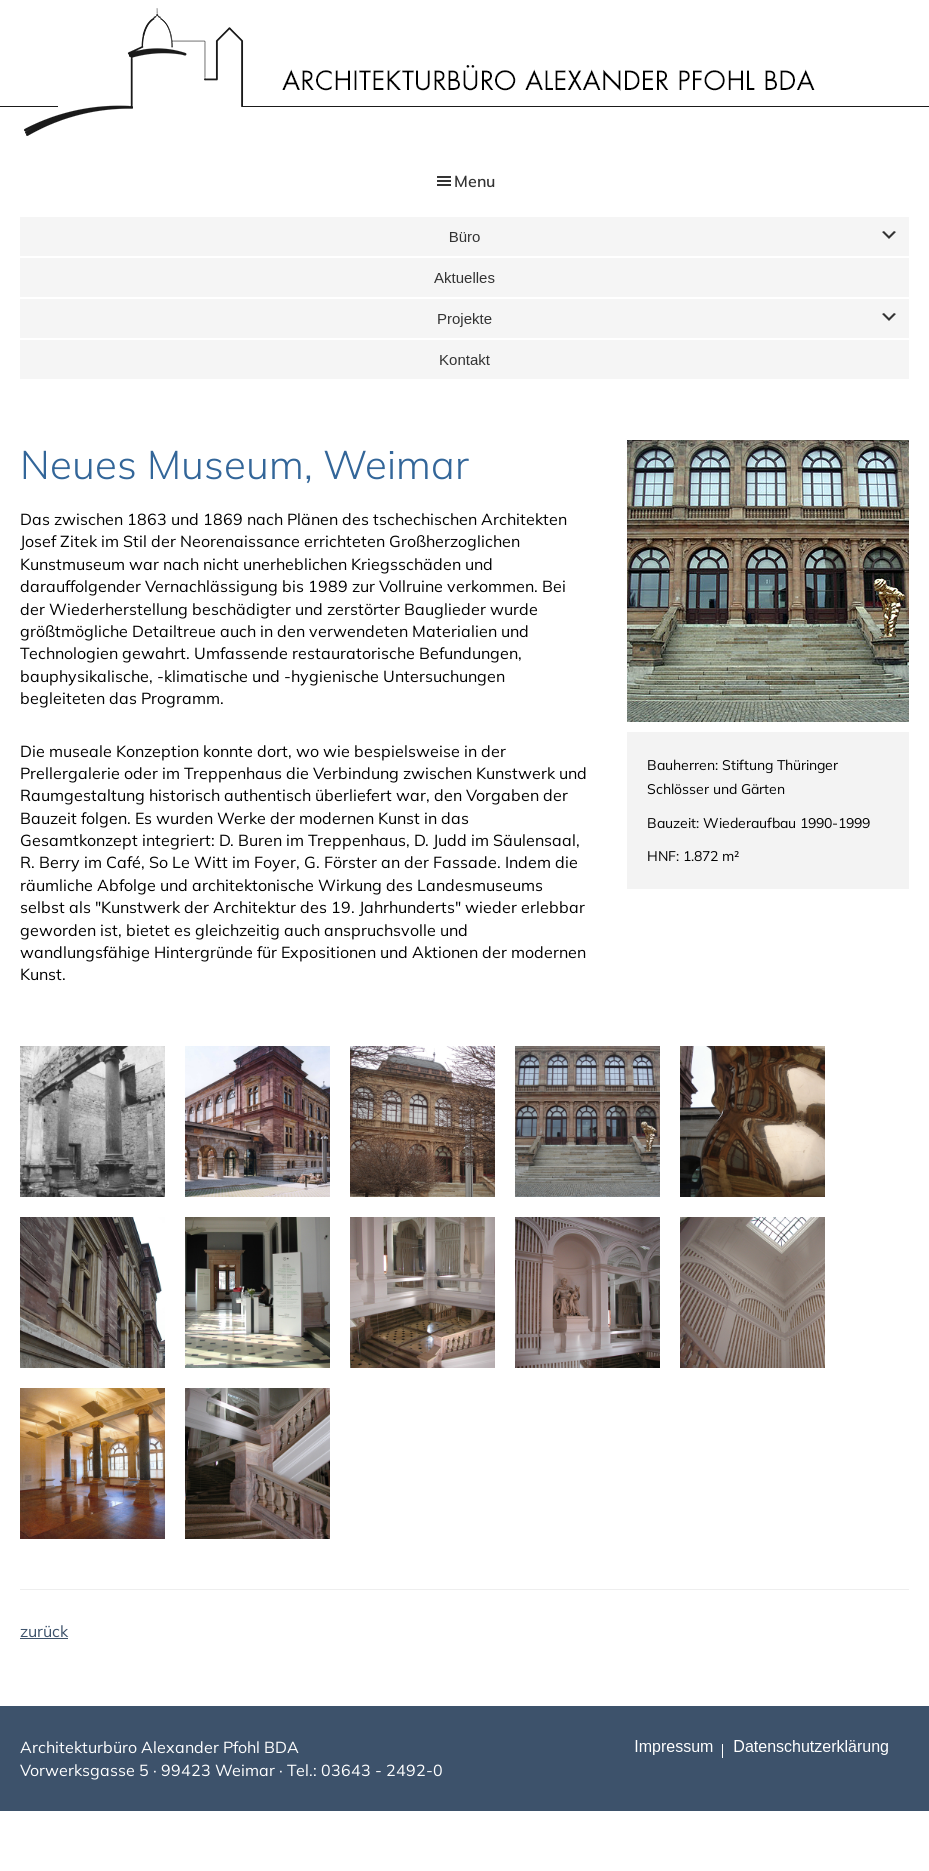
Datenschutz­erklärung (811, 1746)
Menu (474, 181)
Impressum (673, 1746)
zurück (44, 1631)
